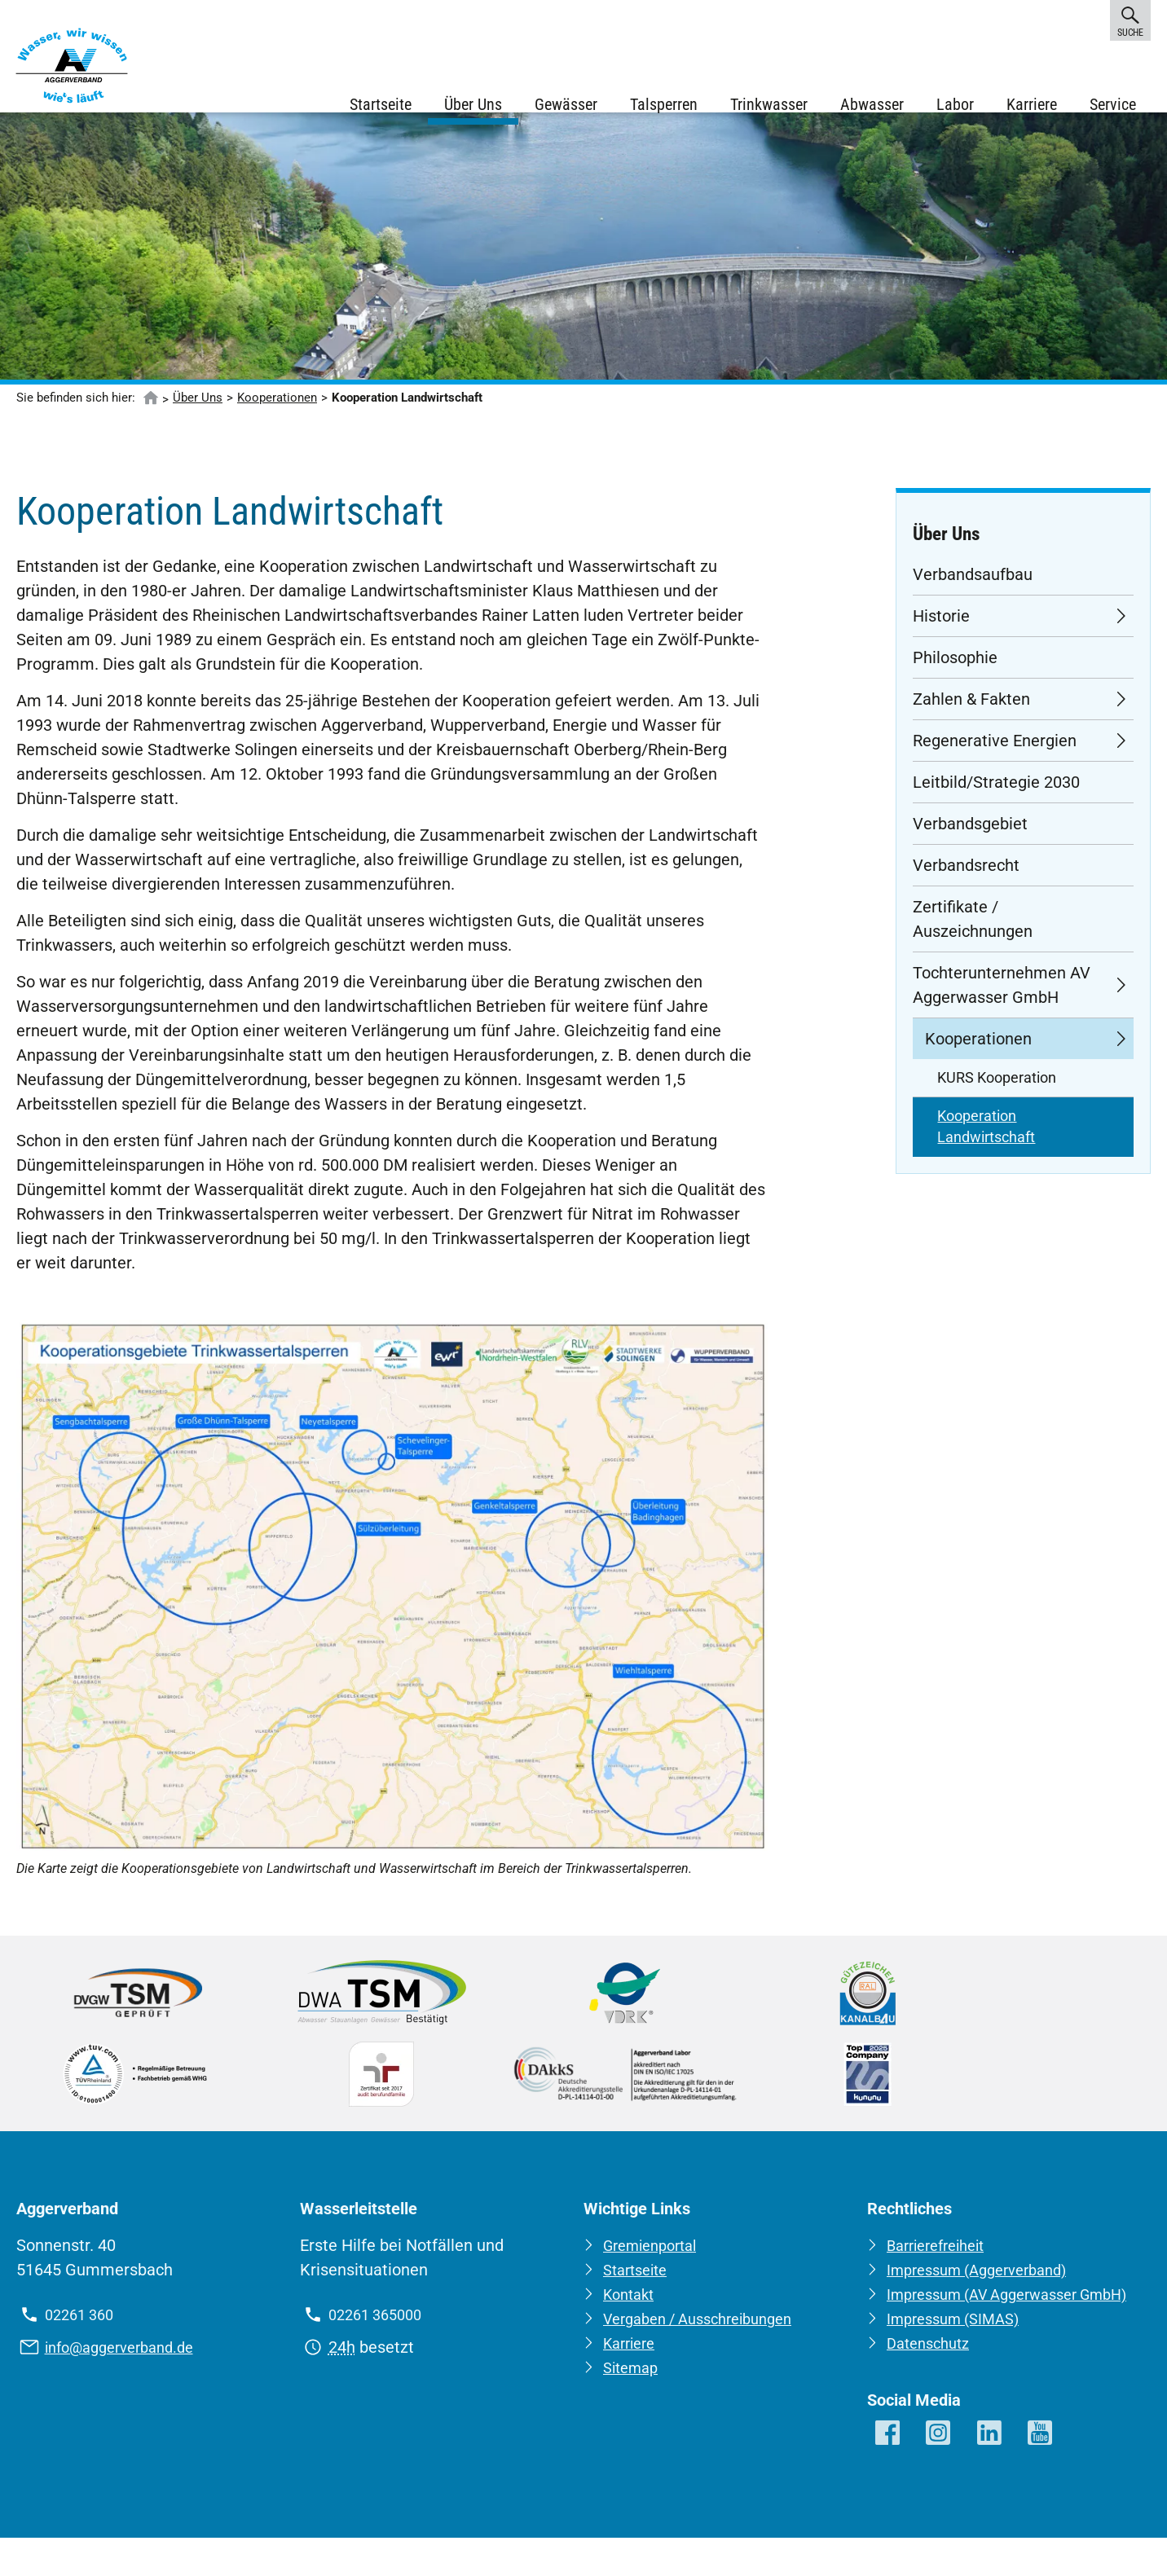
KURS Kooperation (996, 1092)
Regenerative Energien (995, 754)
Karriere (1030, 106)
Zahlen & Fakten (971, 713)
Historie (941, 630)
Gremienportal (655, 2260)
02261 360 (83, 2329)
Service (1111, 106)
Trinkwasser (767, 106)
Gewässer (564, 106)
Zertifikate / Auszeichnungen (973, 933)
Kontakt (631, 2309)
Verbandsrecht (966, 879)
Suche (1130, 19)
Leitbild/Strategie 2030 (996, 796)
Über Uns (471, 106)
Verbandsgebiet (970, 837)
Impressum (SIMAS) (960, 2357)
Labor (953, 106)
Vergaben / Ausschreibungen (708, 2333)
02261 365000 (379, 2329)
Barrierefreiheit (942, 2260)
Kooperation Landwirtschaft (986, 1140)
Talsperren (662, 106)
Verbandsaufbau (973, 588)
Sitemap (633, 2382)
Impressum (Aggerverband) (986, 2284)
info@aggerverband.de (127, 2362)
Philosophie (955, 671)
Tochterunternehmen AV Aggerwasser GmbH (1001, 999)
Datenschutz (932, 2382)
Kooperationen (277, 411)
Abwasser (870, 106)
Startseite (379, 106)
